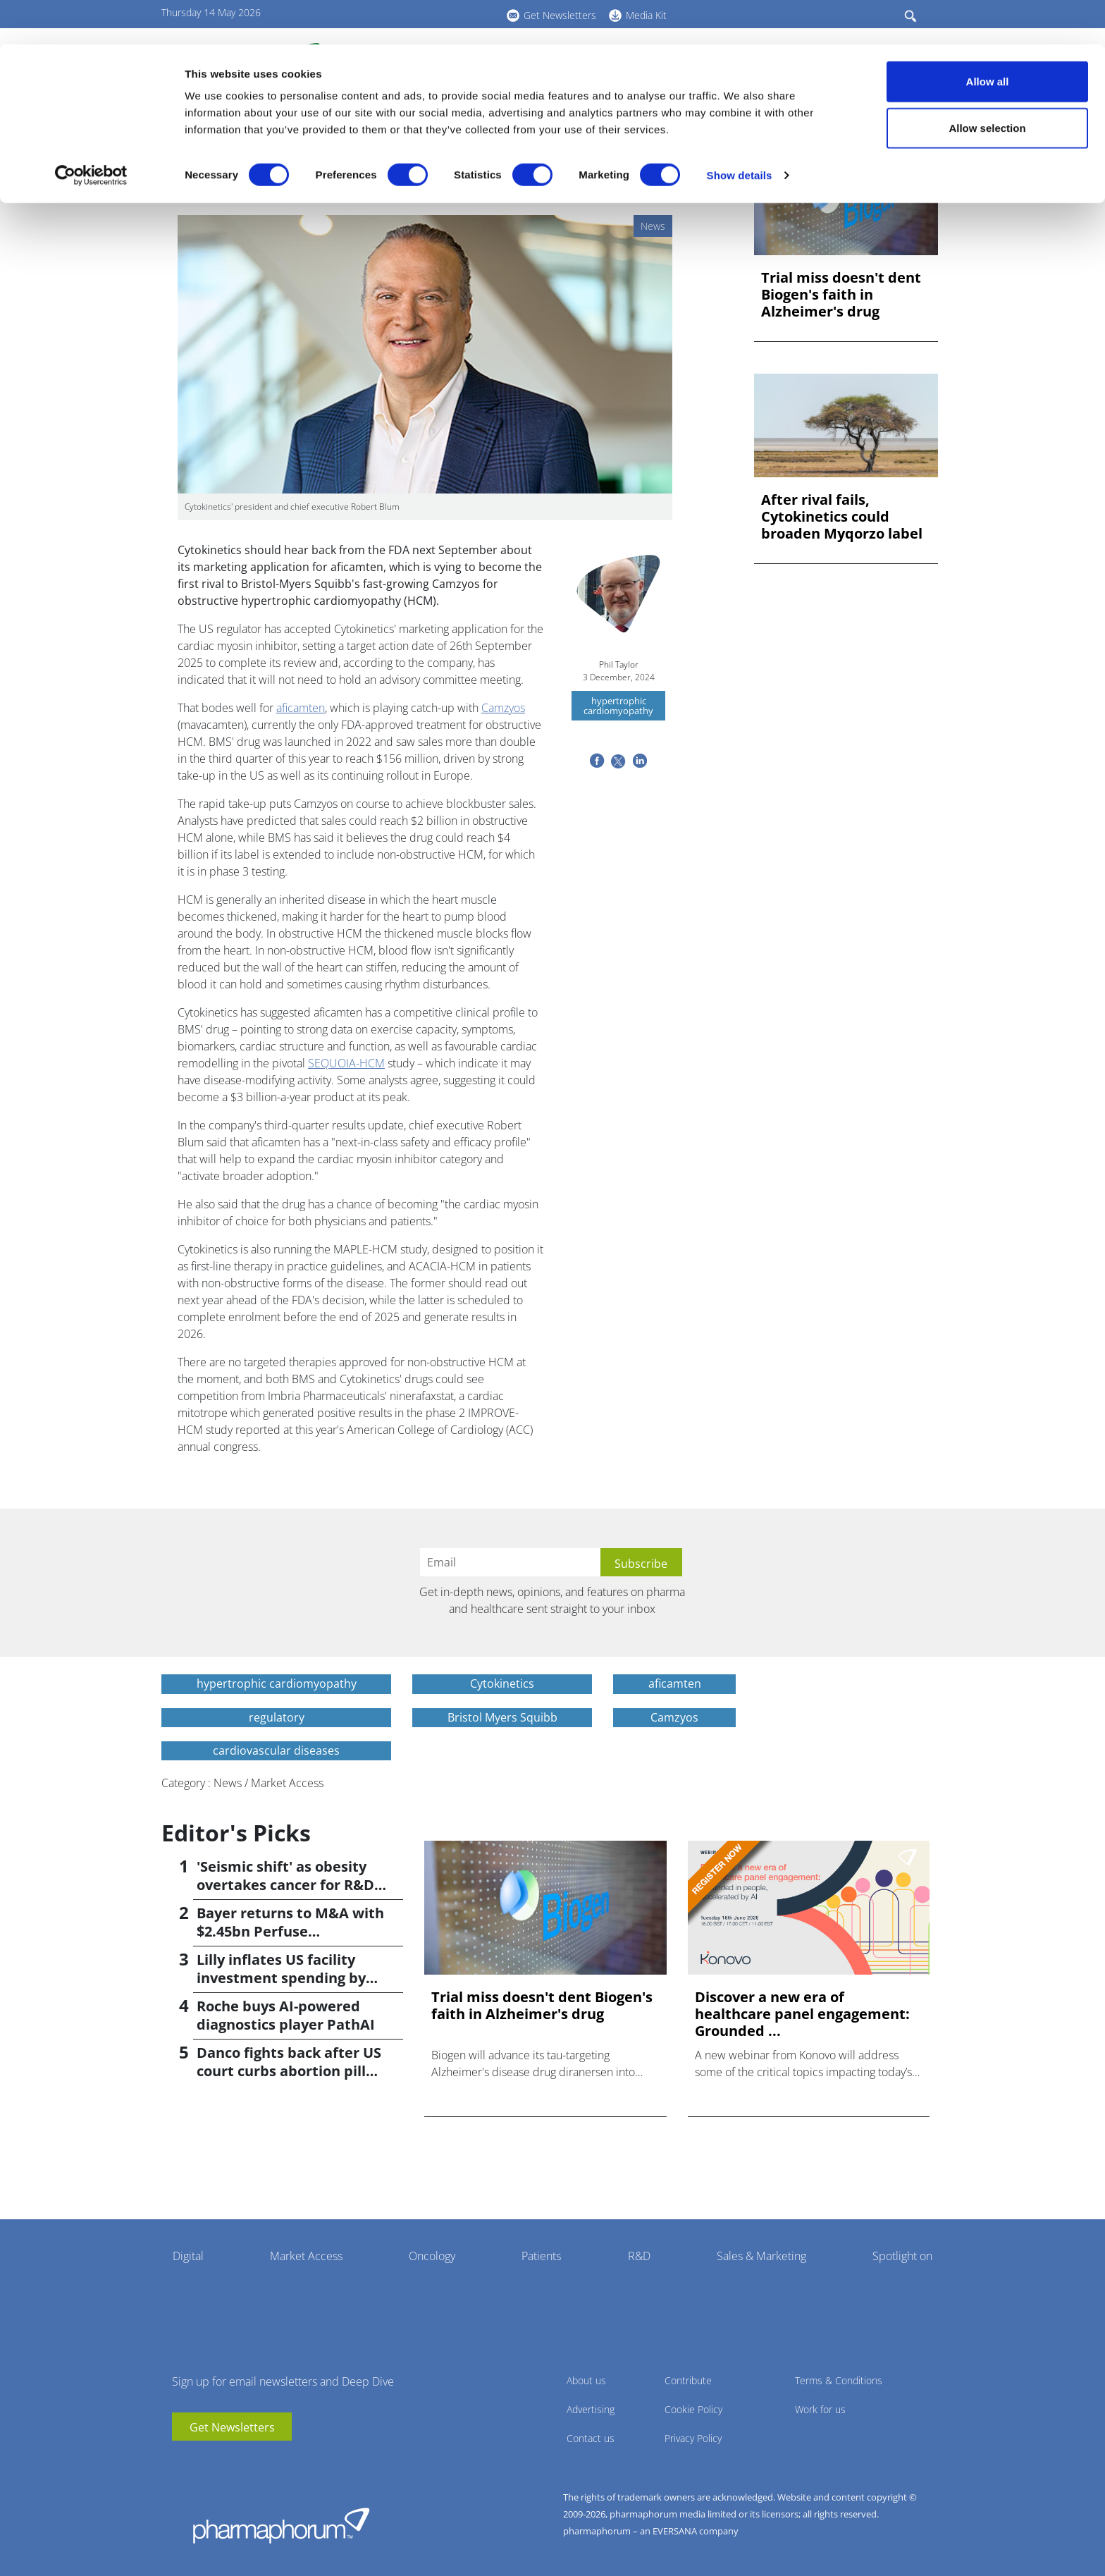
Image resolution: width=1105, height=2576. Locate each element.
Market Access (306, 2256)
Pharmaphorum (281, 2525)
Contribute (688, 2380)
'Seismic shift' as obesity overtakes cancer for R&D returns (285, 1885)
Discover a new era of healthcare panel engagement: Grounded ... (802, 2014)
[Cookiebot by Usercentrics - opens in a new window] (91, 131)
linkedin (204, 2462)
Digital (188, 2256)
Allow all (987, 37)
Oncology (432, 2256)
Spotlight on (902, 2256)
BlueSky (225, 2462)
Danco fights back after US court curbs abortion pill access (289, 2071)
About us (586, 2380)
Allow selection (987, 84)
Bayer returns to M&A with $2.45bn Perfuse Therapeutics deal (290, 1931)
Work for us (820, 2409)
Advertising (591, 2409)
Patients (541, 2256)
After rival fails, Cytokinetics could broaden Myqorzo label (841, 516)
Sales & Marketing (761, 2256)
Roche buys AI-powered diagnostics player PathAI (286, 2015)
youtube (182, 2462)
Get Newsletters (232, 2427)
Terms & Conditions (838, 2380)
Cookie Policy (693, 2409)
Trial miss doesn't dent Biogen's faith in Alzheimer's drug (841, 294)
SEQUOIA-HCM (346, 1063)
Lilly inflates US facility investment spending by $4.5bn (281, 1978)
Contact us (591, 2438)
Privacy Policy (693, 2438)
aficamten (300, 708)
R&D (639, 2256)
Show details (739, 131)
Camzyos (503, 708)
